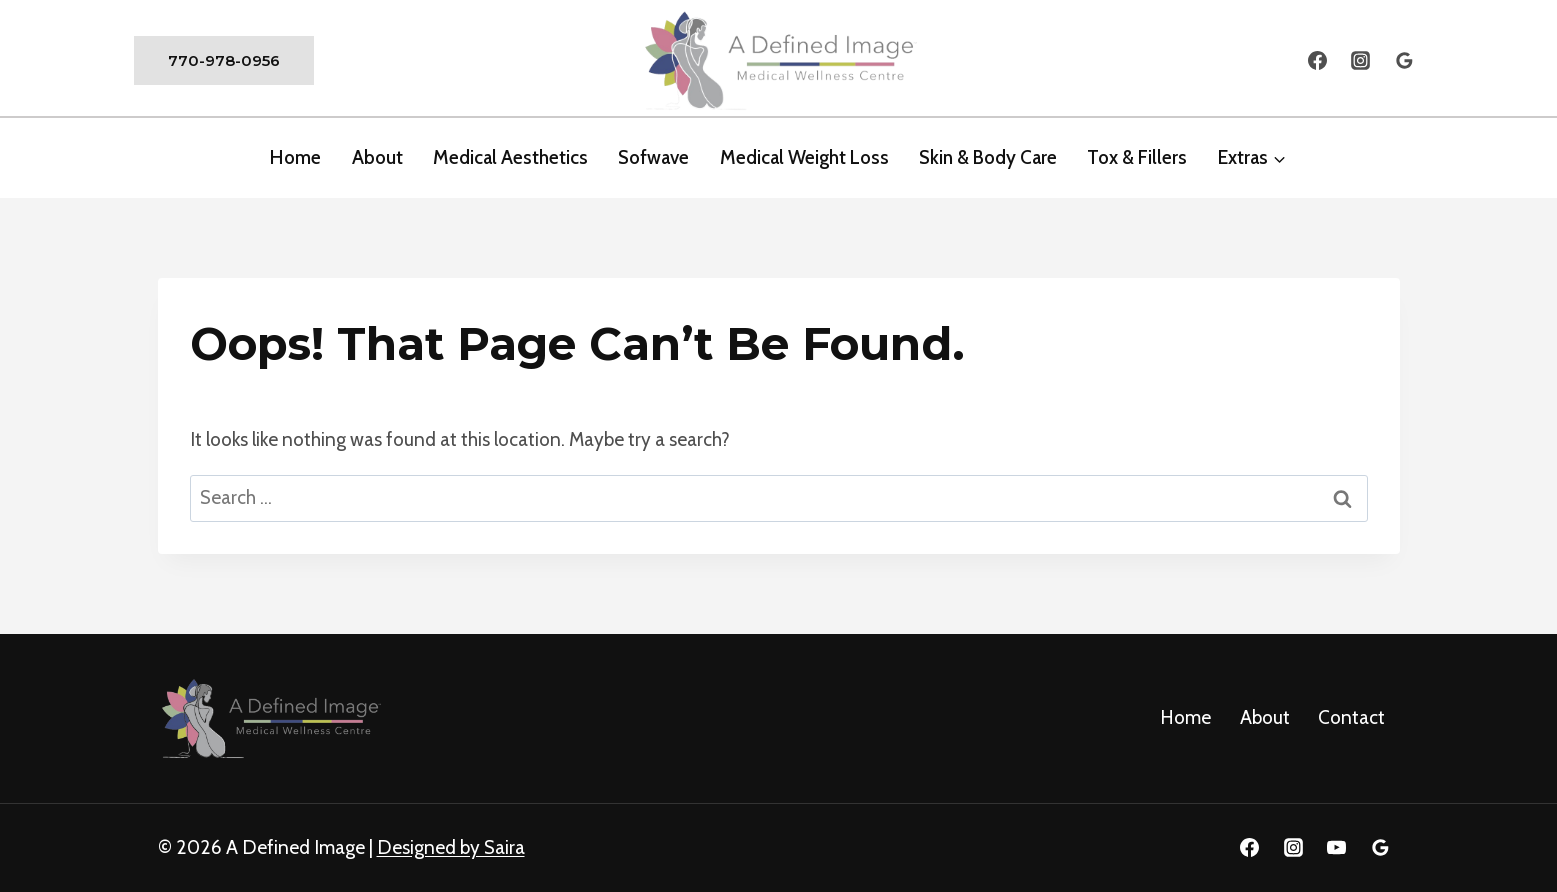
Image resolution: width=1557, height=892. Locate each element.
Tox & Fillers (1137, 157)
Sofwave (653, 157)
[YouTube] (1337, 848)
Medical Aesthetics (510, 157)
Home (295, 157)
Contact (1351, 717)
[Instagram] (1361, 61)
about (377, 157)
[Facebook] (1317, 61)
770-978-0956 (224, 60)
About (1265, 717)
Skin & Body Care (988, 157)
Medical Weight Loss (804, 157)
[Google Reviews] (1405, 61)
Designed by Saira (451, 847)
